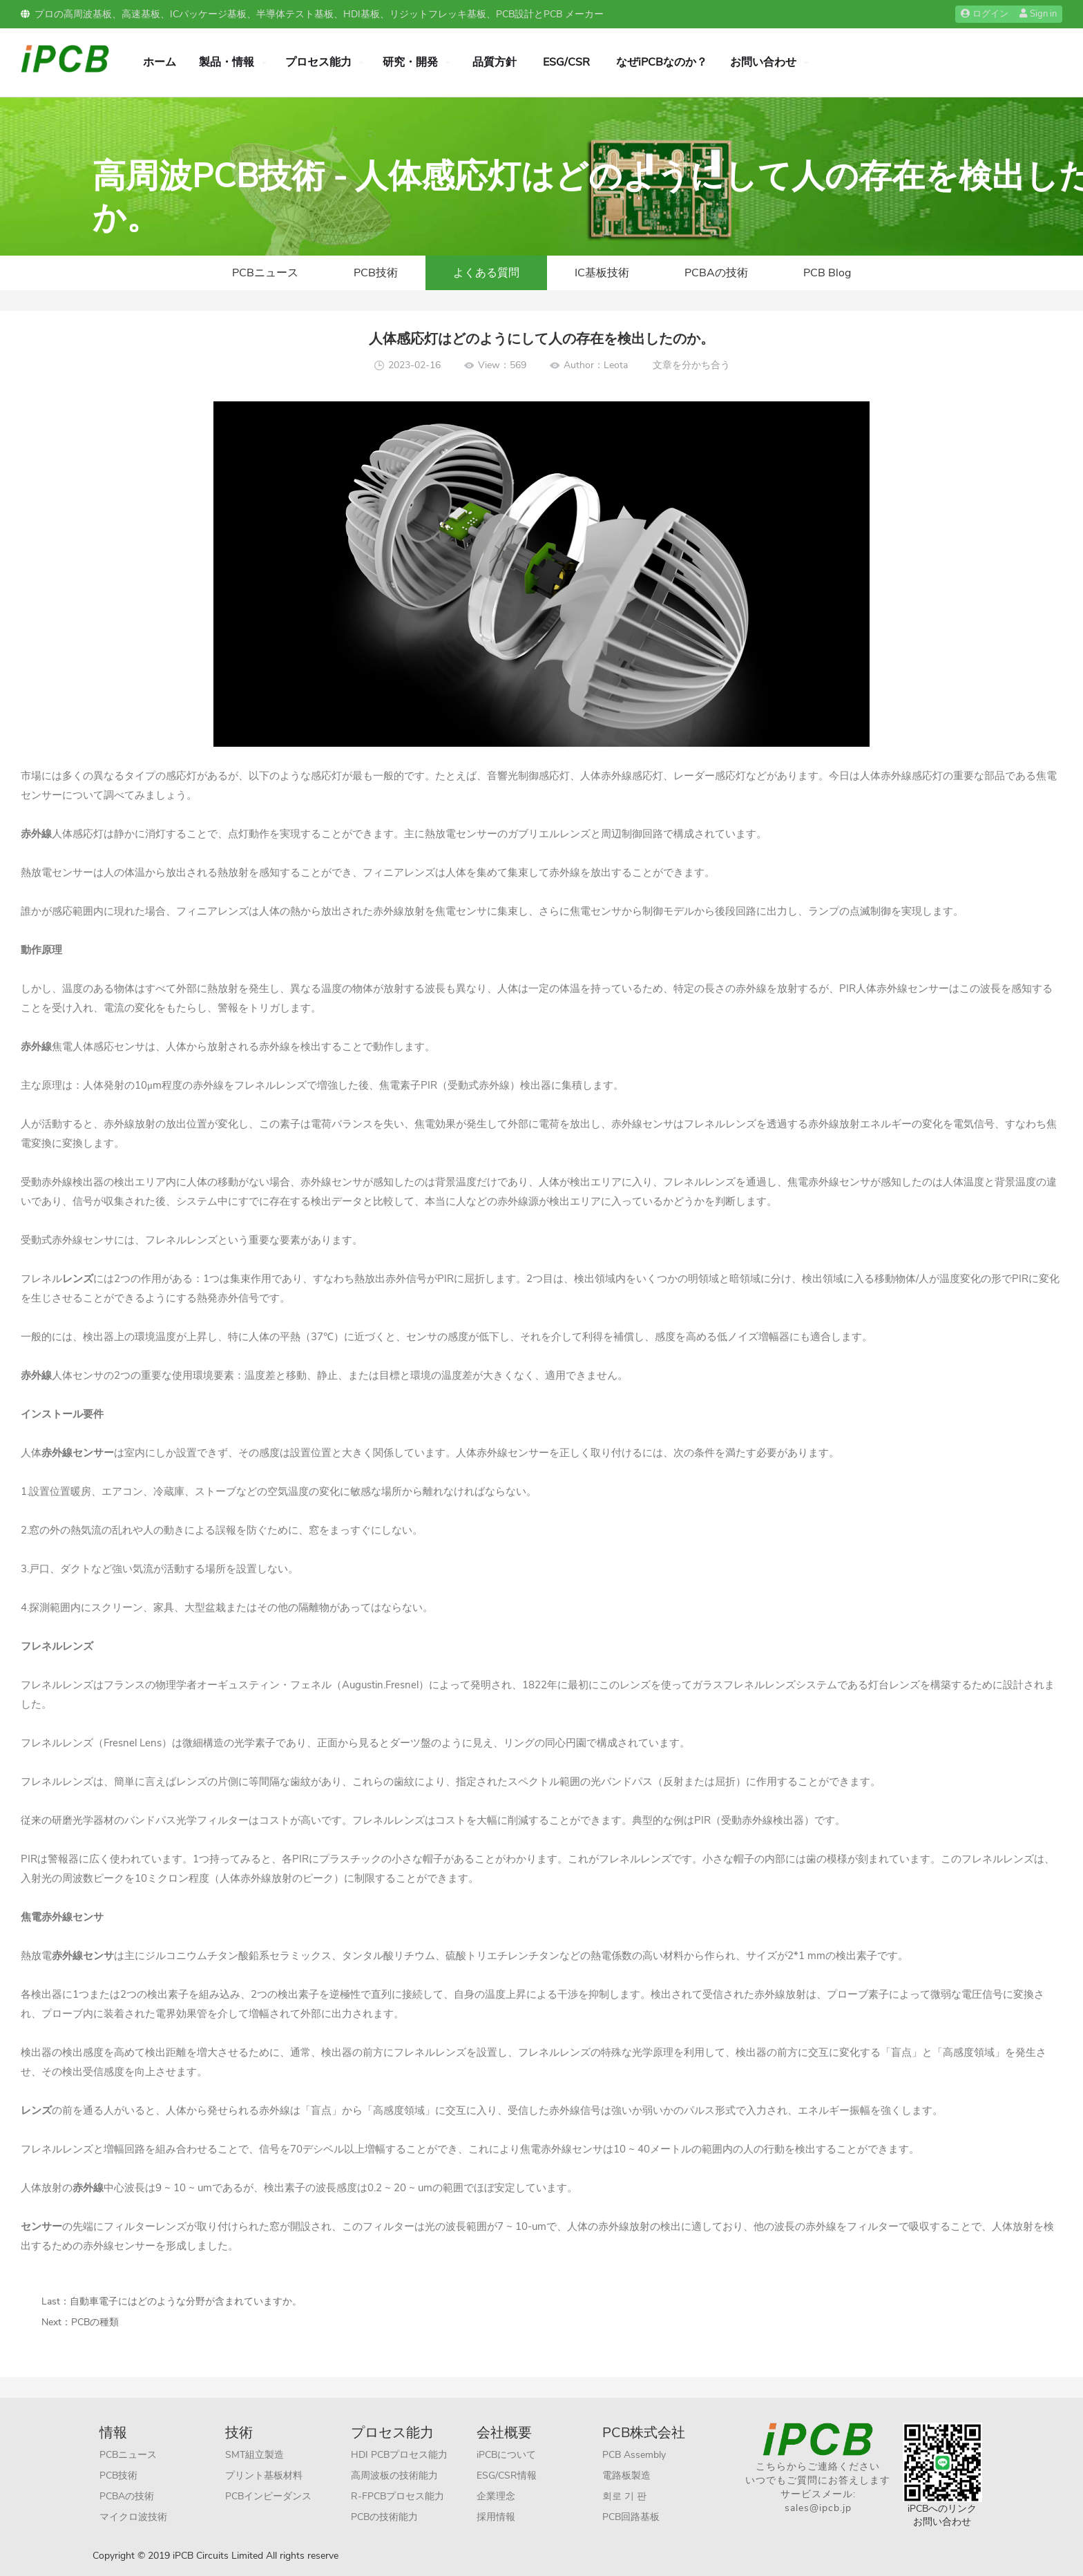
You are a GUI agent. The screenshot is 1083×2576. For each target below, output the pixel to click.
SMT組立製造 (254, 2454)
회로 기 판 (624, 2496)
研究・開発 (410, 62)
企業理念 (496, 2496)
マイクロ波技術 (133, 2516)
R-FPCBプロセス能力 (397, 2496)
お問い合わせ (763, 62)
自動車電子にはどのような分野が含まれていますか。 (186, 2301)
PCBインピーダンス (268, 2496)
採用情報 (496, 2516)
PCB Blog (827, 272)
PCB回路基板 (631, 2516)
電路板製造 (626, 2475)
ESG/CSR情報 (507, 2475)
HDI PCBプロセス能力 (399, 2454)
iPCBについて (506, 2454)
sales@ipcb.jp (818, 2508)
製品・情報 (226, 62)
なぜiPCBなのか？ (661, 62)
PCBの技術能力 (384, 2516)
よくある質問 (486, 272)
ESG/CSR (566, 62)
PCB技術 (376, 272)
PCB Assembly (634, 2454)
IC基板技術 (602, 272)
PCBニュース (265, 272)
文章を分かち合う (691, 365)
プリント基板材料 (264, 2475)
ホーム (159, 62)
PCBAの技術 (716, 272)
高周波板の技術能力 (394, 2475)
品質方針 (494, 62)
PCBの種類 (95, 2322)
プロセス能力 (318, 62)
